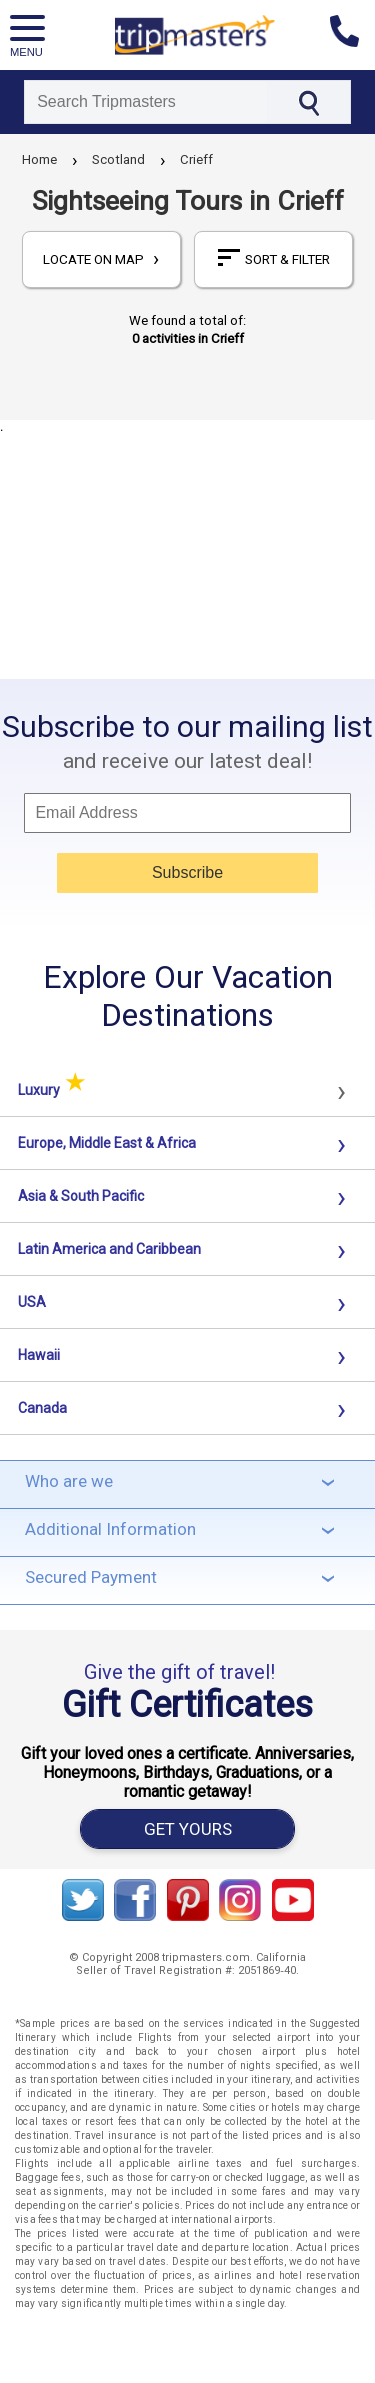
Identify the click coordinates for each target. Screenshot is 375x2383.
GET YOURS (188, 1829)
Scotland (118, 159)
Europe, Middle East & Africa (107, 1143)
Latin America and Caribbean (109, 1249)
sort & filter (274, 259)
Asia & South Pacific (81, 1196)
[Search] (146, 102)
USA (32, 1302)
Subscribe (187, 872)
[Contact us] (352, 35)
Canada (42, 1408)
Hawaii (39, 1355)
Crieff (196, 159)
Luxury (51, 1090)
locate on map (101, 259)
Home (39, 159)
